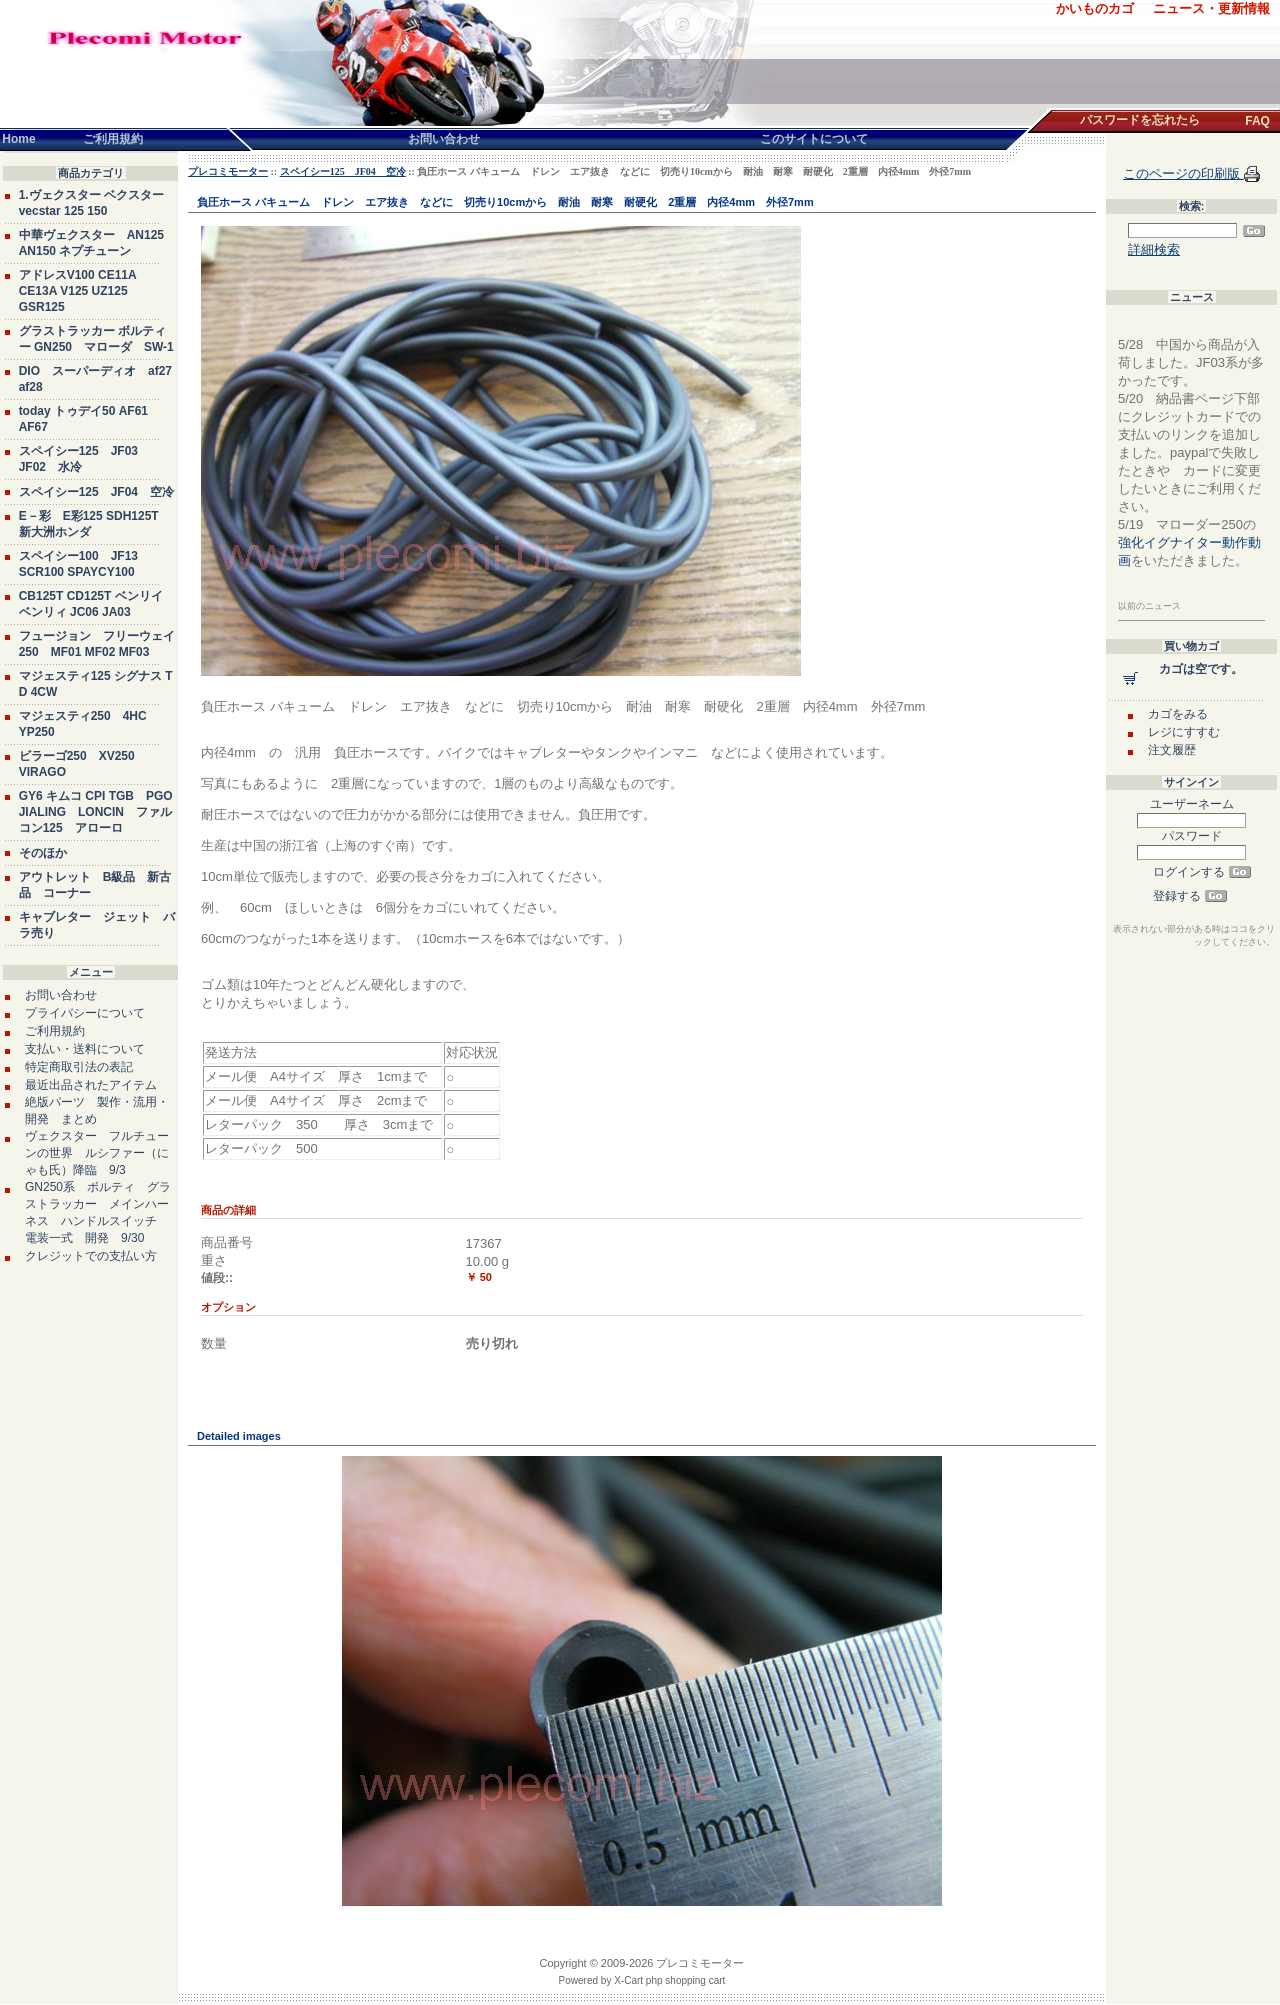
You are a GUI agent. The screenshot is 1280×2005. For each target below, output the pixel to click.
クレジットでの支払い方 (91, 1256)
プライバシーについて (85, 1013)
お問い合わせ (61, 995)
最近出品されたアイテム (91, 1085)
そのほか (43, 853)
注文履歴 (1172, 750)
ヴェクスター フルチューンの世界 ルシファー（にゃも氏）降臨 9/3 (97, 1153)
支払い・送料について (85, 1049)
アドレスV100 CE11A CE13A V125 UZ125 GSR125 (78, 291)
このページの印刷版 (1183, 173)
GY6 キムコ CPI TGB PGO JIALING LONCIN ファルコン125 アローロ (96, 812)
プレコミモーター (228, 171)
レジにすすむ (1184, 732)
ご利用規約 (55, 1031)
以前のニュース (1149, 606)
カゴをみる (1178, 714)
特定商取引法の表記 (79, 1067)
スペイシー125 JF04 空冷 (96, 492)
